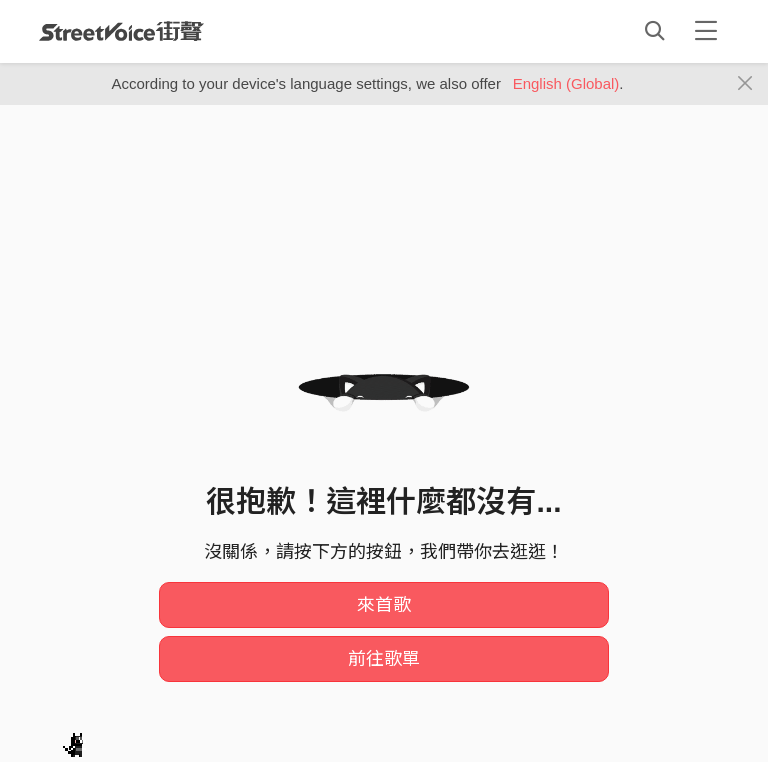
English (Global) (566, 83)
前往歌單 (384, 659)
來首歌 (384, 605)
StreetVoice (121, 31)
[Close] (745, 84)
